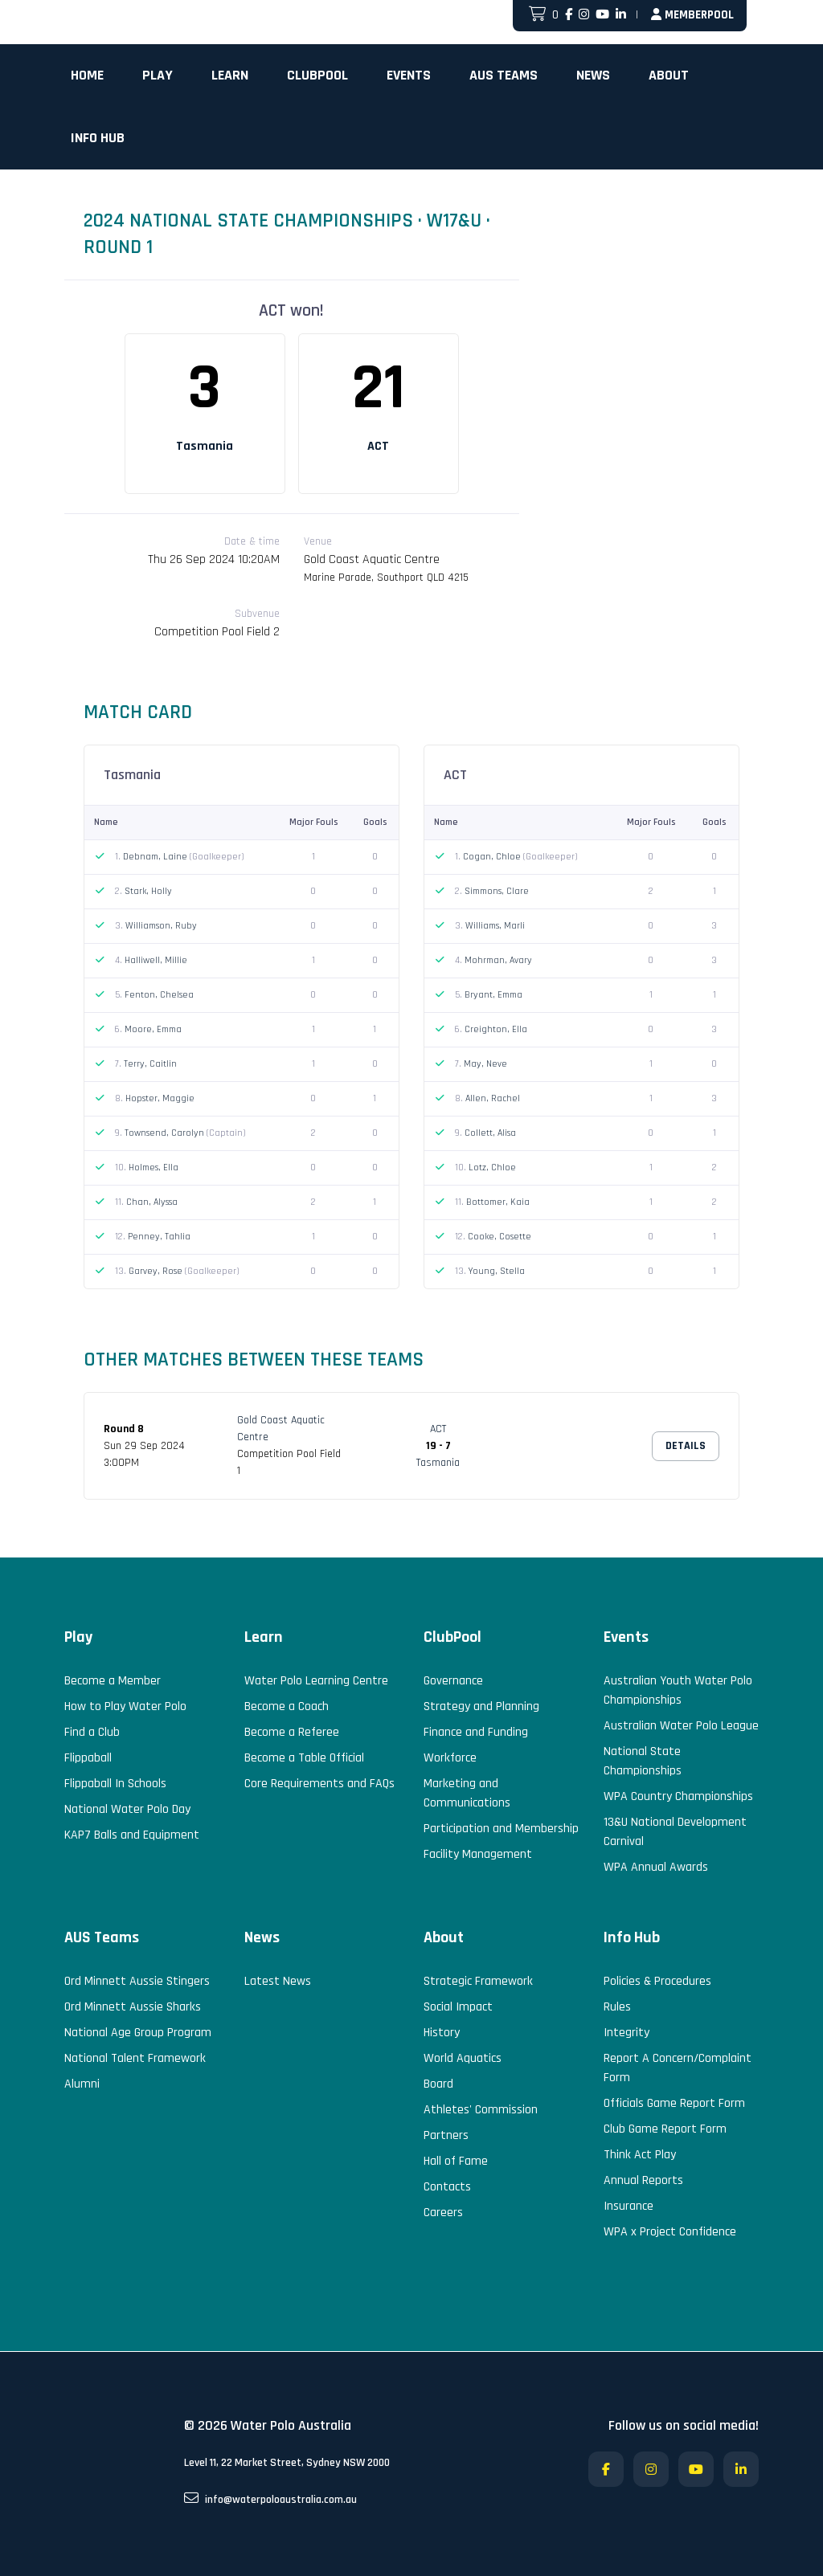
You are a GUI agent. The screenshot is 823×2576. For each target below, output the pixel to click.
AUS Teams (503, 75)
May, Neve (485, 1064)
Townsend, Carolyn (166, 1133)
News (593, 75)
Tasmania (204, 446)
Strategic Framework (478, 1981)
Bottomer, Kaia (498, 1202)
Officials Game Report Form (674, 2103)
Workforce (450, 1757)
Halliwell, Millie (156, 960)
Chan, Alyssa (152, 1202)
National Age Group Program (137, 2032)
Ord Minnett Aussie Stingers (137, 1981)
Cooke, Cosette (499, 1237)
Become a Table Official (304, 1757)
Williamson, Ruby (161, 926)
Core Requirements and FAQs (319, 1783)
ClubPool (317, 75)
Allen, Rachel (492, 1098)
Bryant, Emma (493, 995)
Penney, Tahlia (159, 1237)
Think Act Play (640, 2154)
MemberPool (692, 14)
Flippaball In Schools (115, 1783)
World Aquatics (463, 2058)
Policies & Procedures (657, 1981)
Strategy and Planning (481, 1706)
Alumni (82, 2084)
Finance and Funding (476, 1732)
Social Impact (458, 2006)
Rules (617, 2006)
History (442, 2032)
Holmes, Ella (153, 1167)
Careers (443, 2212)
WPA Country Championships (678, 1796)
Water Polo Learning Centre (316, 1680)
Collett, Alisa (490, 1133)
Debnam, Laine (156, 857)
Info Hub (98, 138)
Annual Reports (643, 2180)
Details (685, 1446)
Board (438, 2084)
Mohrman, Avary (498, 960)
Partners (446, 2135)
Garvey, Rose (157, 1271)
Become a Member (112, 1680)
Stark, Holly (148, 891)
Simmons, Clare (497, 891)
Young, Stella (497, 1271)
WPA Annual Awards (656, 1867)
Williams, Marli (495, 926)
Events (409, 75)
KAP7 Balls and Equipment (131, 1835)
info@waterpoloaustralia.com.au (270, 2499)
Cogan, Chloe (493, 857)
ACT (378, 446)
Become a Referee (291, 1732)
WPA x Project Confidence (670, 2231)
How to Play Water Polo (125, 1706)
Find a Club (92, 1732)
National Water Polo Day (127, 1809)
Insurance (628, 2206)
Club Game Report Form (665, 2129)
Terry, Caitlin (150, 1064)
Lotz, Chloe (492, 1167)
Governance (453, 1680)
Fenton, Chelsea (159, 995)
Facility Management (478, 1854)
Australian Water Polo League (681, 1725)
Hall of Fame (456, 2161)
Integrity (626, 2032)
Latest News (277, 1981)
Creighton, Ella (496, 1029)
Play (157, 75)
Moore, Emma (153, 1029)
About (669, 75)
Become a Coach (286, 1706)
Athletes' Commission (481, 2109)
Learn (229, 75)
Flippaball (88, 1757)
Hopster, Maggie (159, 1098)
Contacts (447, 2186)
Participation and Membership (501, 1828)
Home (87, 75)
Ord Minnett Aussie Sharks (132, 2006)
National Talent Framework (135, 2058)
